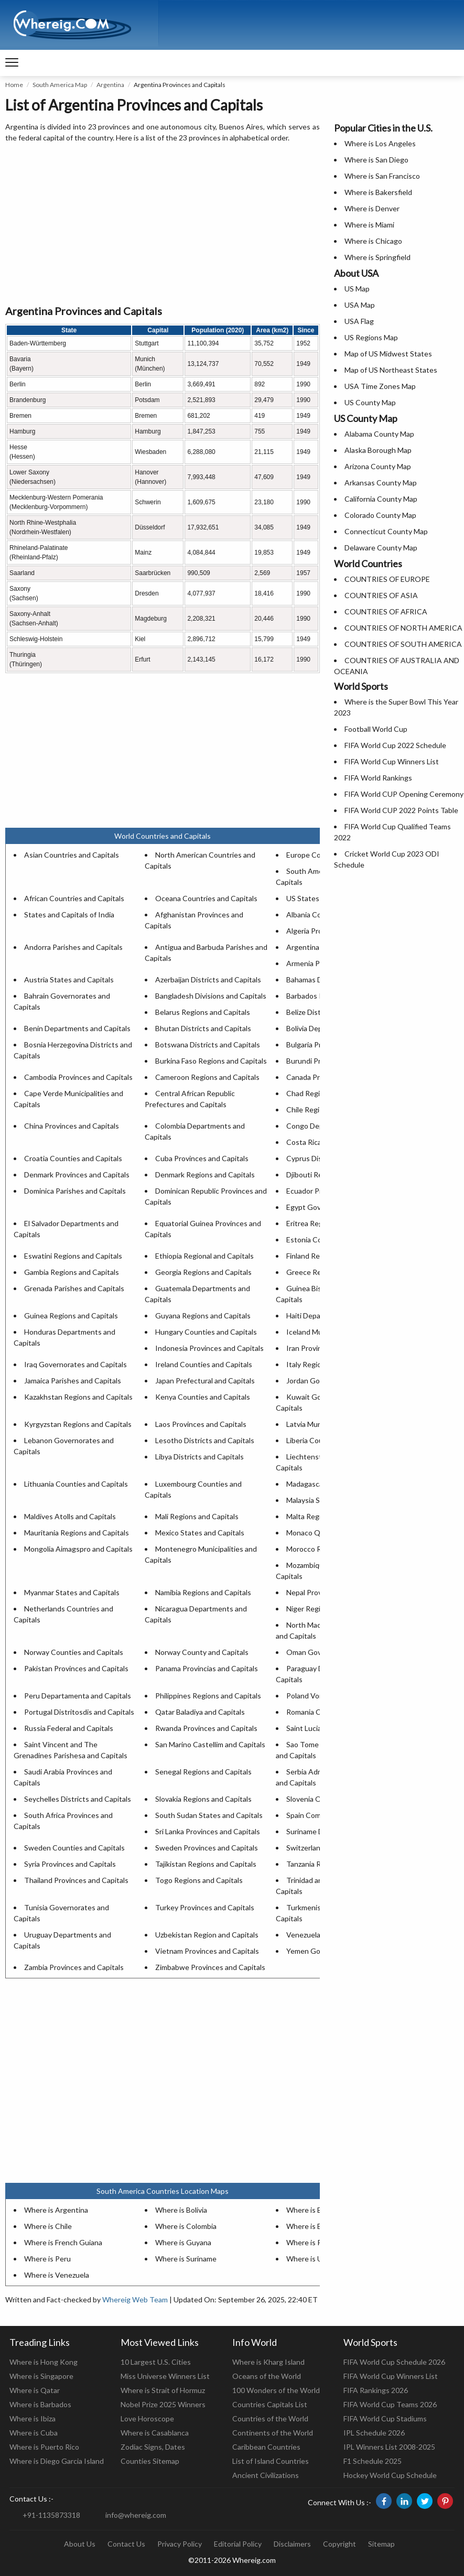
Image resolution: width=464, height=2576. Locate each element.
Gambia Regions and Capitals (71, 1272)
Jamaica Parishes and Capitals (72, 1380)
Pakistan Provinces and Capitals (76, 1668)
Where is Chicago (373, 240)
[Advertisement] (162, 224)
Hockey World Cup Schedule (390, 2475)
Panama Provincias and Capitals (206, 1668)
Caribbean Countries (266, 2446)
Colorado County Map (380, 515)
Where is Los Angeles (380, 143)
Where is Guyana (183, 2242)
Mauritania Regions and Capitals (76, 1532)
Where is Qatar (34, 2390)
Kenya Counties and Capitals (202, 1396)
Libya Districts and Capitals (199, 1456)
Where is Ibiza (32, 2418)
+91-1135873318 (51, 2514)
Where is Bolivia (181, 2209)
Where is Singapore (41, 2376)
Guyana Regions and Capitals (203, 1315)
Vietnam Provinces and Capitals (207, 1950)
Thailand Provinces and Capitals (76, 1880)
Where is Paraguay (317, 2242)
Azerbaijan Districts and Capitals (208, 979)
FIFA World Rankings (378, 777)
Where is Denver (372, 208)
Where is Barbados (40, 2404)
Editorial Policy (238, 2543)
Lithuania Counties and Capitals (76, 1483)
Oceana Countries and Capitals (206, 898)
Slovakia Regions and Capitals (203, 1798)
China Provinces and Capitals (71, 1125)
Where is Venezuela (56, 2274)
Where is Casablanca (155, 2432)
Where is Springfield (377, 257)
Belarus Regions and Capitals (202, 1012)
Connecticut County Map (386, 531)
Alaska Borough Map (378, 450)
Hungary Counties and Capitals (206, 1331)
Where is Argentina (56, 2209)
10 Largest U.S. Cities (156, 2361)
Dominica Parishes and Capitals (75, 1190)
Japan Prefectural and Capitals (205, 1380)
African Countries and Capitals (74, 898)
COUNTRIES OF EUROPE (387, 579)
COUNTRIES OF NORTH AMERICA (403, 627)
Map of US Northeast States (390, 369)
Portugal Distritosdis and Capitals (79, 1711)
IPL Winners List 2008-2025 (389, 2446)
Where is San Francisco (382, 175)
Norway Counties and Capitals (73, 1652)
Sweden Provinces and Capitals (206, 1847)
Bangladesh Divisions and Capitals (210, 995)
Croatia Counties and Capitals (73, 1158)
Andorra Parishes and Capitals (73, 947)
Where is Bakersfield (378, 192)
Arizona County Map (377, 466)
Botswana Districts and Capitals (207, 1044)
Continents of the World (272, 2432)
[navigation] (11, 63)
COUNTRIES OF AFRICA (385, 611)
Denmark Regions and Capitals (205, 1174)
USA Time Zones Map (380, 386)
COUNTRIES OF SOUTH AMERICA (403, 644)
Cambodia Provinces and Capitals (78, 1077)
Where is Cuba (33, 2432)
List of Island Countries (270, 2460)
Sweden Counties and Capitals (74, 1847)
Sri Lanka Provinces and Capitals (207, 1831)
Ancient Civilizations (265, 2475)
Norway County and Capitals (202, 1652)
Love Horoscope (147, 2418)
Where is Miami (369, 224)
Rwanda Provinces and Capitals (206, 1728)
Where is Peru (47, 2258)
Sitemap (381, 2543)
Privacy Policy (179, 2543)
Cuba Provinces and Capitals (202, 1158)
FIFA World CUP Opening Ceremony (403, 793)
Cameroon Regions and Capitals (207, 1077)
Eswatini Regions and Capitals (73, 1255)
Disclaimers (292, 2543)
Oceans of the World (266, 2376)
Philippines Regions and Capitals (208, 1695)
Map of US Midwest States (388, 353)
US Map (357, 288)
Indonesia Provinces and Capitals (209, 1348)
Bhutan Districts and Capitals (203, 1028)
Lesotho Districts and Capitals (204, 1440)
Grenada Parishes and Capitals (74, 1288)
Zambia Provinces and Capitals (74, 1967)
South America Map (60, 85)
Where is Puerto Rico (44, 2446)
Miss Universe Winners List (165, 2376)
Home (14, 85)
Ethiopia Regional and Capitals (204, 1255)
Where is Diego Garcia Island (56, 2460)
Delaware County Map (380, 547)
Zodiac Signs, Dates (153, 2446)
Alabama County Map (379, 433)
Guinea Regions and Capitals (71, 1315)
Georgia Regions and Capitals (203, 1272)
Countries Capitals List (269, 2404)
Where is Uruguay (315, 2258)
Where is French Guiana (63, 2242)
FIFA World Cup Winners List (391, 761)
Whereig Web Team (135, 2299)
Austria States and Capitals (69, 979)
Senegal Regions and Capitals (203, 1771)
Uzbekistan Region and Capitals (206, 1934)
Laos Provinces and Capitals (200, 1424)
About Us (79, 2543)
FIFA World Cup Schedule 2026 (394, 2361)
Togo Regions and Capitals (199, 1880)
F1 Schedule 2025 (372, 2460)
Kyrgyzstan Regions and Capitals (78, 1424)
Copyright (339, 2543)
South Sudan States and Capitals (209, 1815)
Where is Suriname (186, 2258)
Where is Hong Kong (43, 2361)
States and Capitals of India (69, 914)
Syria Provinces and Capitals (70, 1863)
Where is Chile (48, 2226)
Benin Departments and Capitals (77, 1028)
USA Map (359, 304)
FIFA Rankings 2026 (375, 2390)
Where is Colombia (186, 2226)
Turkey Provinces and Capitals (204, 1907)
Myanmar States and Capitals (72, 1592)
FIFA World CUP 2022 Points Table (401, 810)
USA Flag (359, 321)
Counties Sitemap (150, 2460)
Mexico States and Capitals (199, 1532)
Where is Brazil (310, 2209)
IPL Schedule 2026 (374, 2432)
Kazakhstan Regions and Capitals (78, 1396)
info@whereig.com (135, 2514)
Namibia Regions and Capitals (203, 1592)
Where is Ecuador (315, 2226)
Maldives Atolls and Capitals (70, 1516)
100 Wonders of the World (276, 2390)
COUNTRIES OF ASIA (381, 595)
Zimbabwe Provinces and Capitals (210, 1967)
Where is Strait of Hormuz (163, 2390)
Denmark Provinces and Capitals (77, 1174)
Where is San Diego (376, 159)
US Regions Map (371, 337)
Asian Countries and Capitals (71, 854)
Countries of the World (270, 2418)
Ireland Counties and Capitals (203, 1364)
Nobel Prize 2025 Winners (163, 2404)
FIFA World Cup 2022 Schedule (395, 745)
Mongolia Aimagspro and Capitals (78, 1548)
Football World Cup (375, 728)
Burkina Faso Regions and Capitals (211, 1060)
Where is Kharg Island (268, 2361)
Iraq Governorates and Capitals (75, 1364)
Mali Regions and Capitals (197, 1516)
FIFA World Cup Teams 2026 (390, 2404)
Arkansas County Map (380, 482)
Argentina (110, 85)
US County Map (370, 402)
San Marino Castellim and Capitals (210, 1744)
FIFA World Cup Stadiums (385, 2418)
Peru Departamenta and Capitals (77, 1695)
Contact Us (126, 2543)
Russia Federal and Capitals (68, 1728)
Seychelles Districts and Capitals (77, 1798)
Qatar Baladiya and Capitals (200, 1711)
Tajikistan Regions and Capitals (205, 1863)
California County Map (380, 498)
